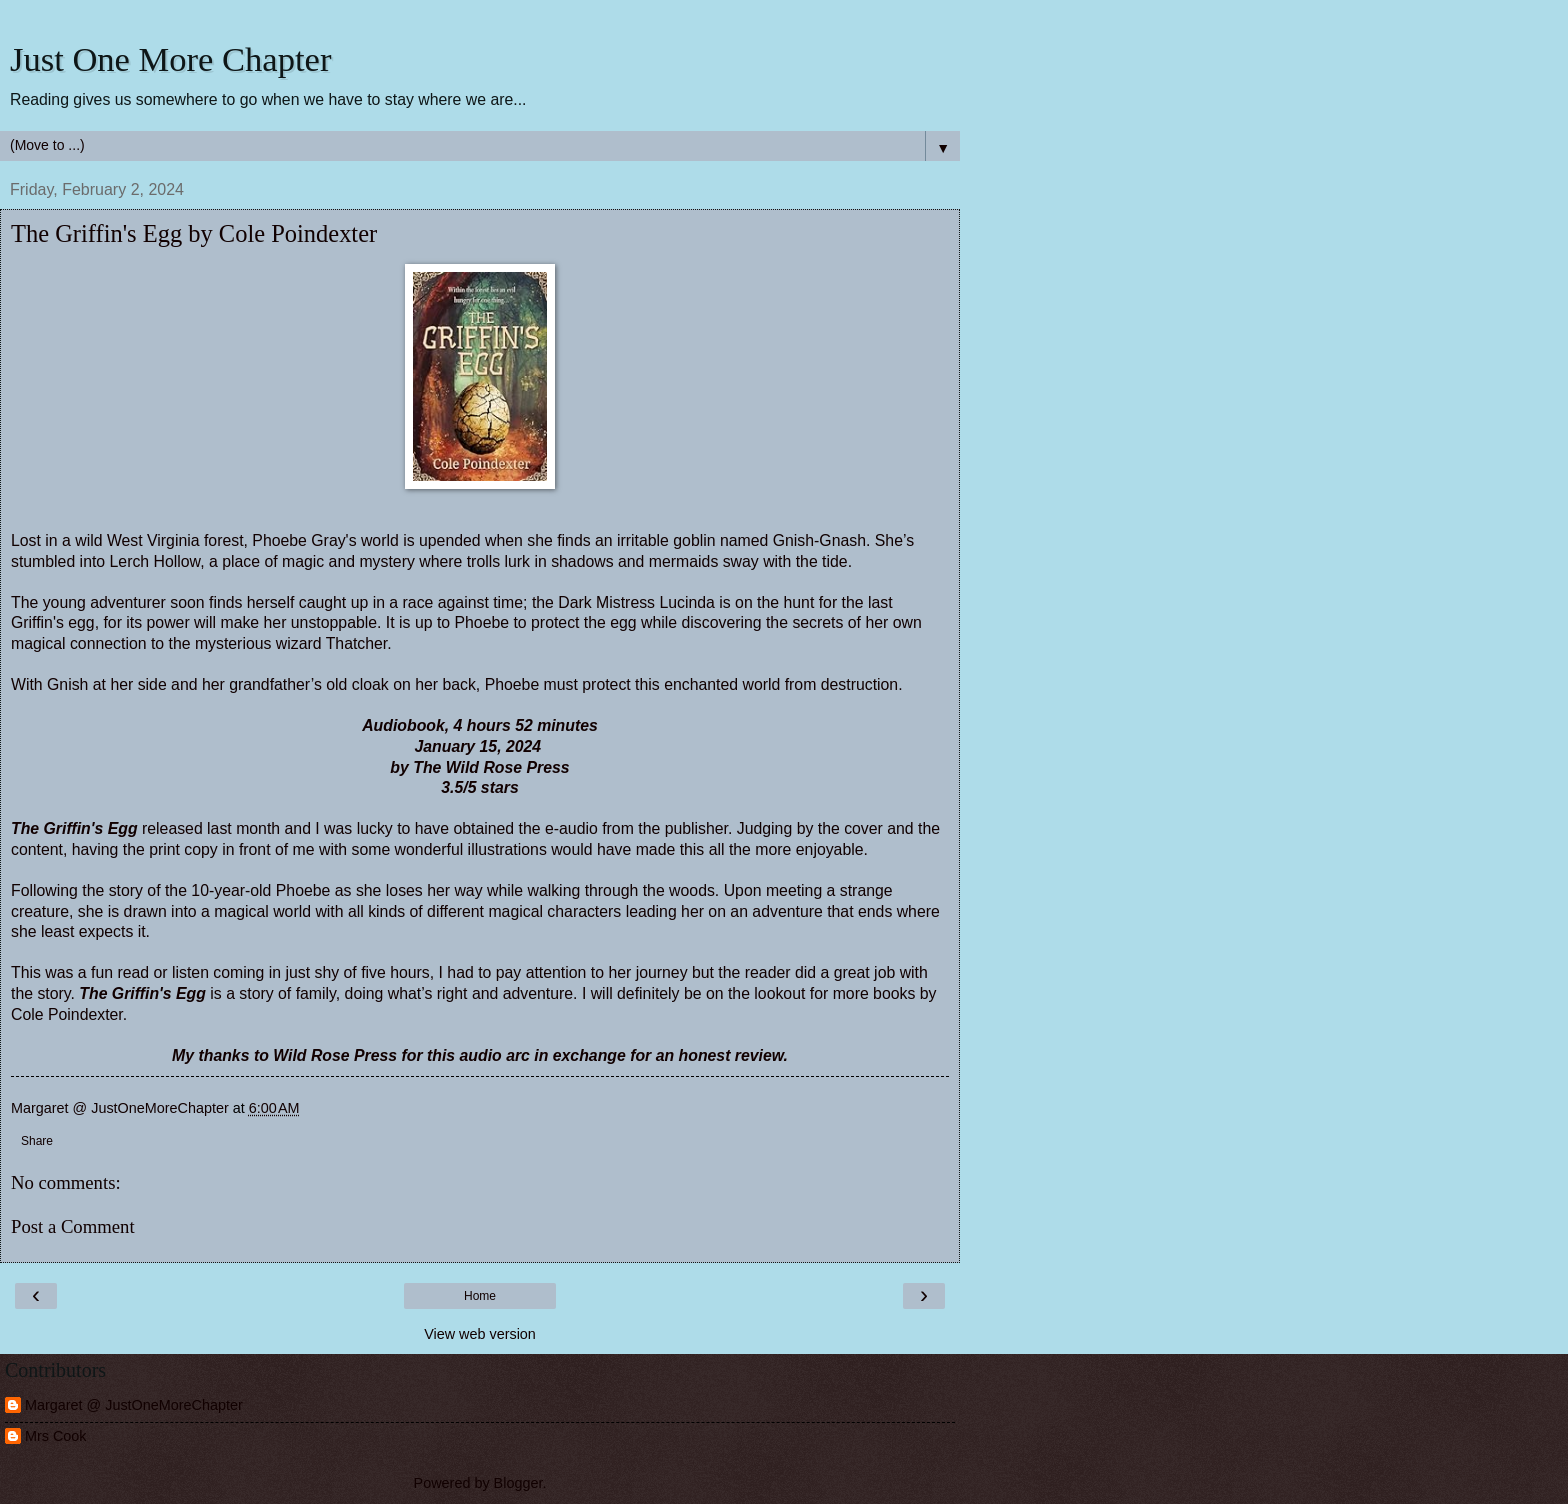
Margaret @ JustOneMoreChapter (134, 1405)
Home (480, 1296)
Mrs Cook (56, 1436)
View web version (480, 1334)
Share (37, 1141)
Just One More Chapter (170, 59)
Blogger (518, 1483)
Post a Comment (73, 1226)
